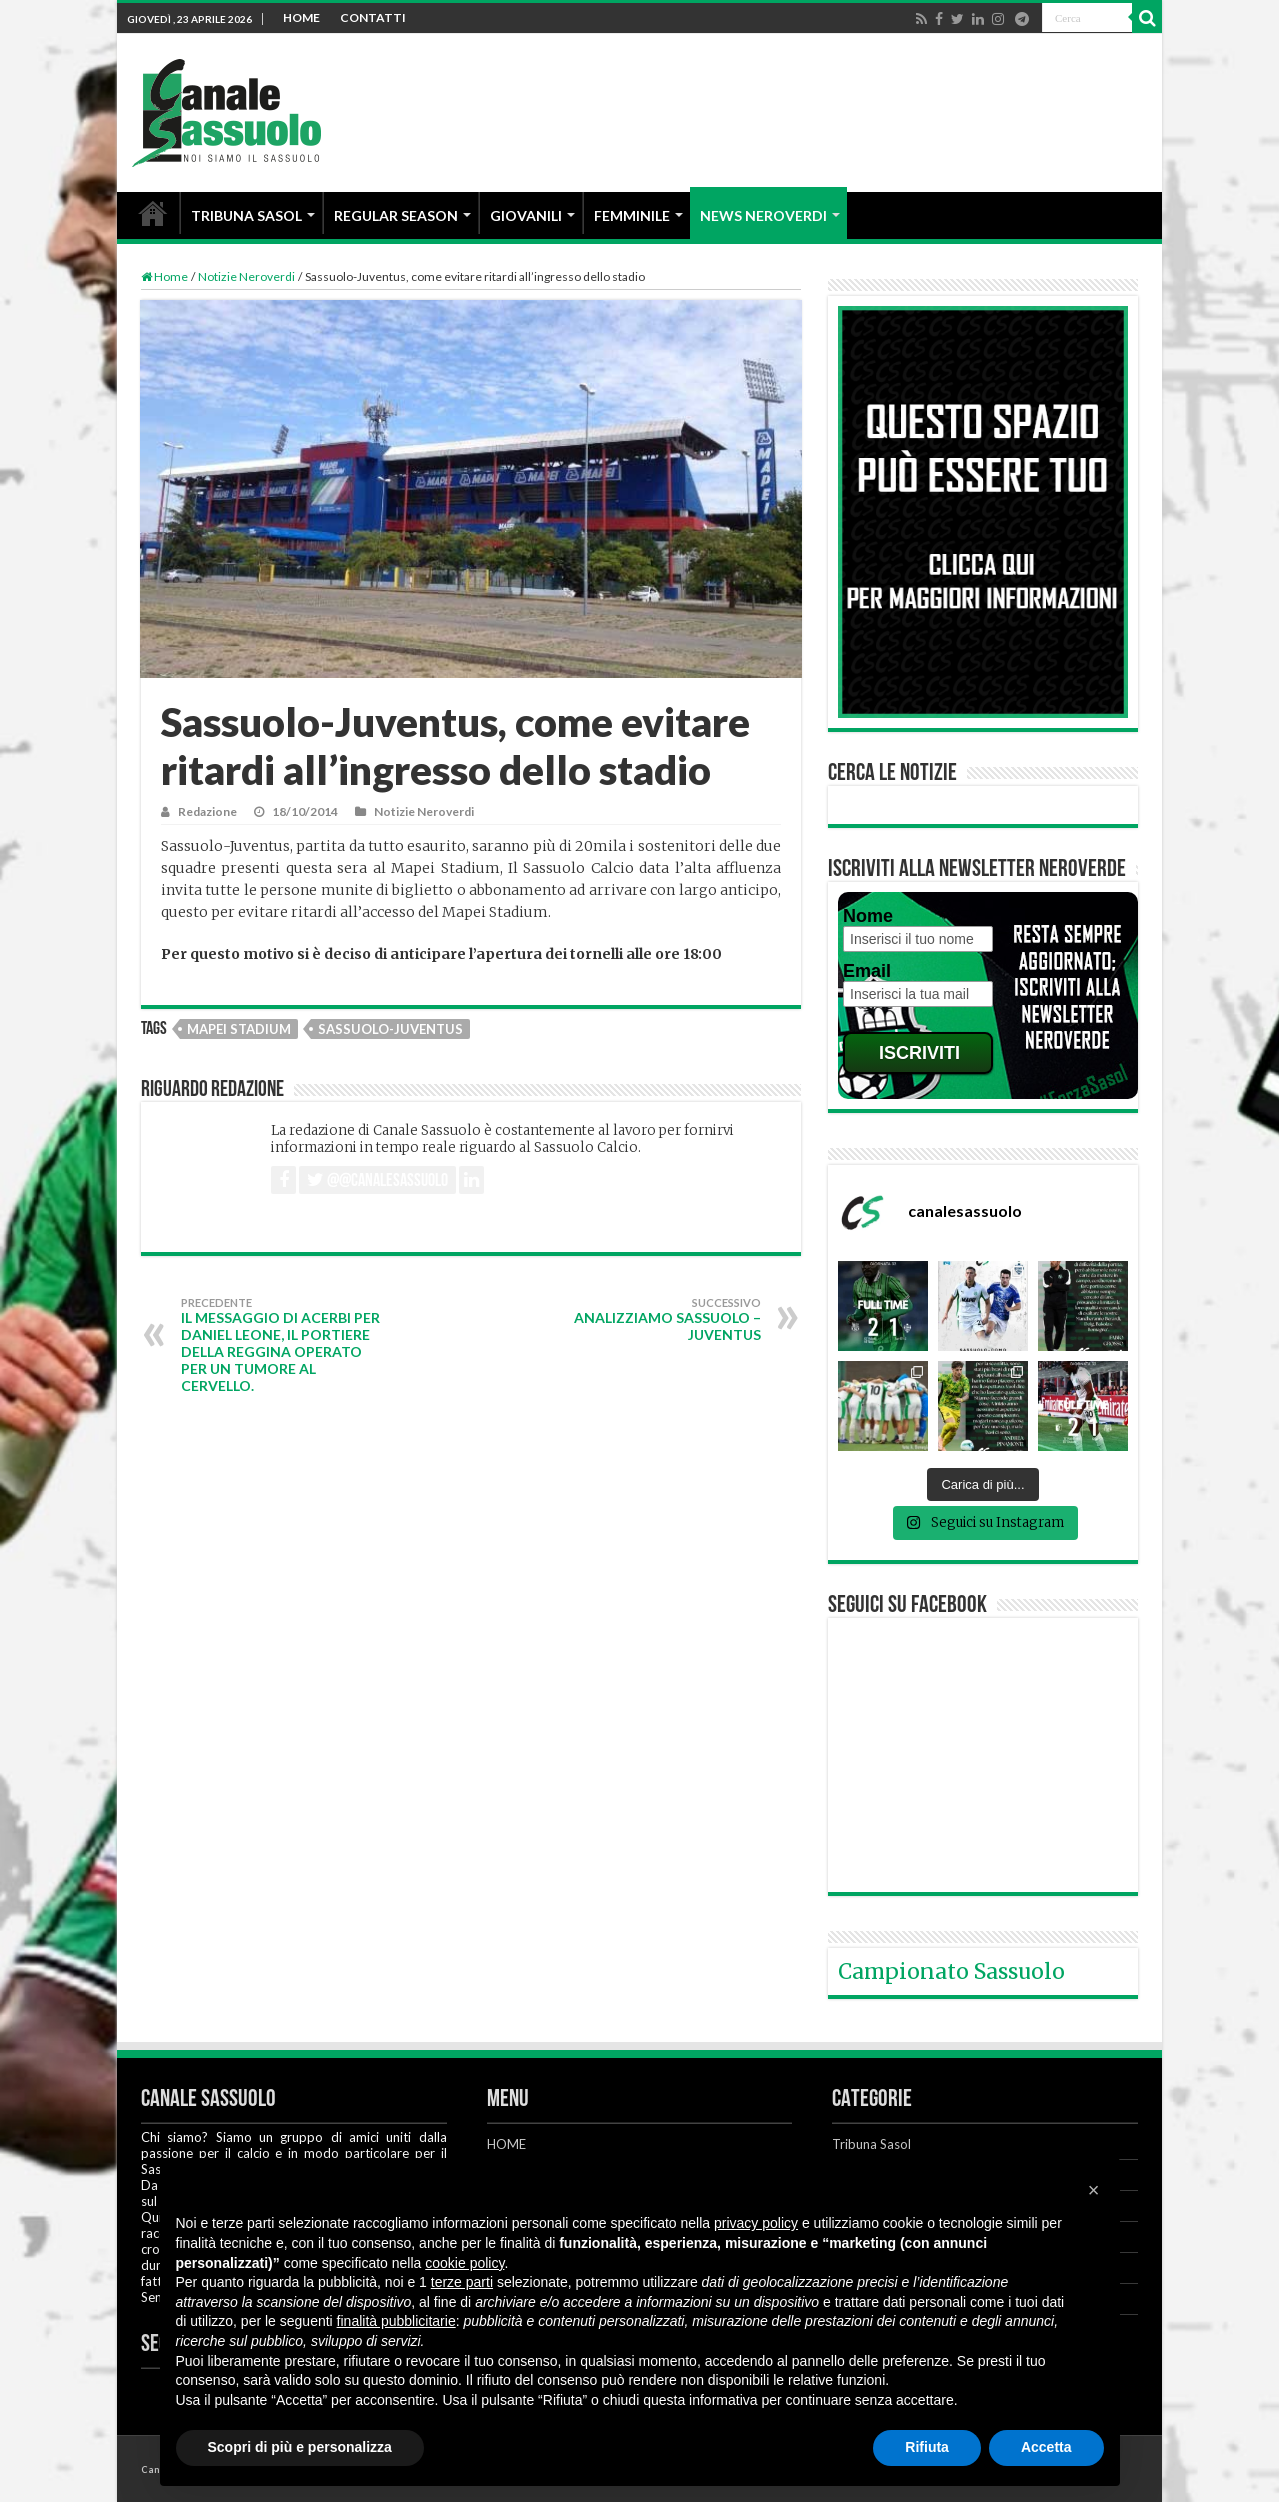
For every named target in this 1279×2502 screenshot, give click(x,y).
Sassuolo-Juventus (390, 1029)
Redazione (207, 811)
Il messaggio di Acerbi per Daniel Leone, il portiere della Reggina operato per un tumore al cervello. (283, 1345)
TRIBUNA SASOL (246, 215)
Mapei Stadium (239, 1029)
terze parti (462, 2282)
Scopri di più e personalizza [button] (300, 2447)
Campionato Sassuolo (951, 1971)
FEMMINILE (632, 215)
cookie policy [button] (464, 2263)
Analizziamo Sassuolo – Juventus (658, 1319)
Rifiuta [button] (927, 2447)
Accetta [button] (1046, 2447)
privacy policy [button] (756, 2223)
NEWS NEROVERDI (763, 215)
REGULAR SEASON (396, 215)
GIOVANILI (526, 215)
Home (164, 276)
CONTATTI (373, 17)
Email (867, 971)
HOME (301, 17)
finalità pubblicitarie (396, 2321)
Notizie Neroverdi (246, 276)
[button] (1094, 2190)
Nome (868, 916)
